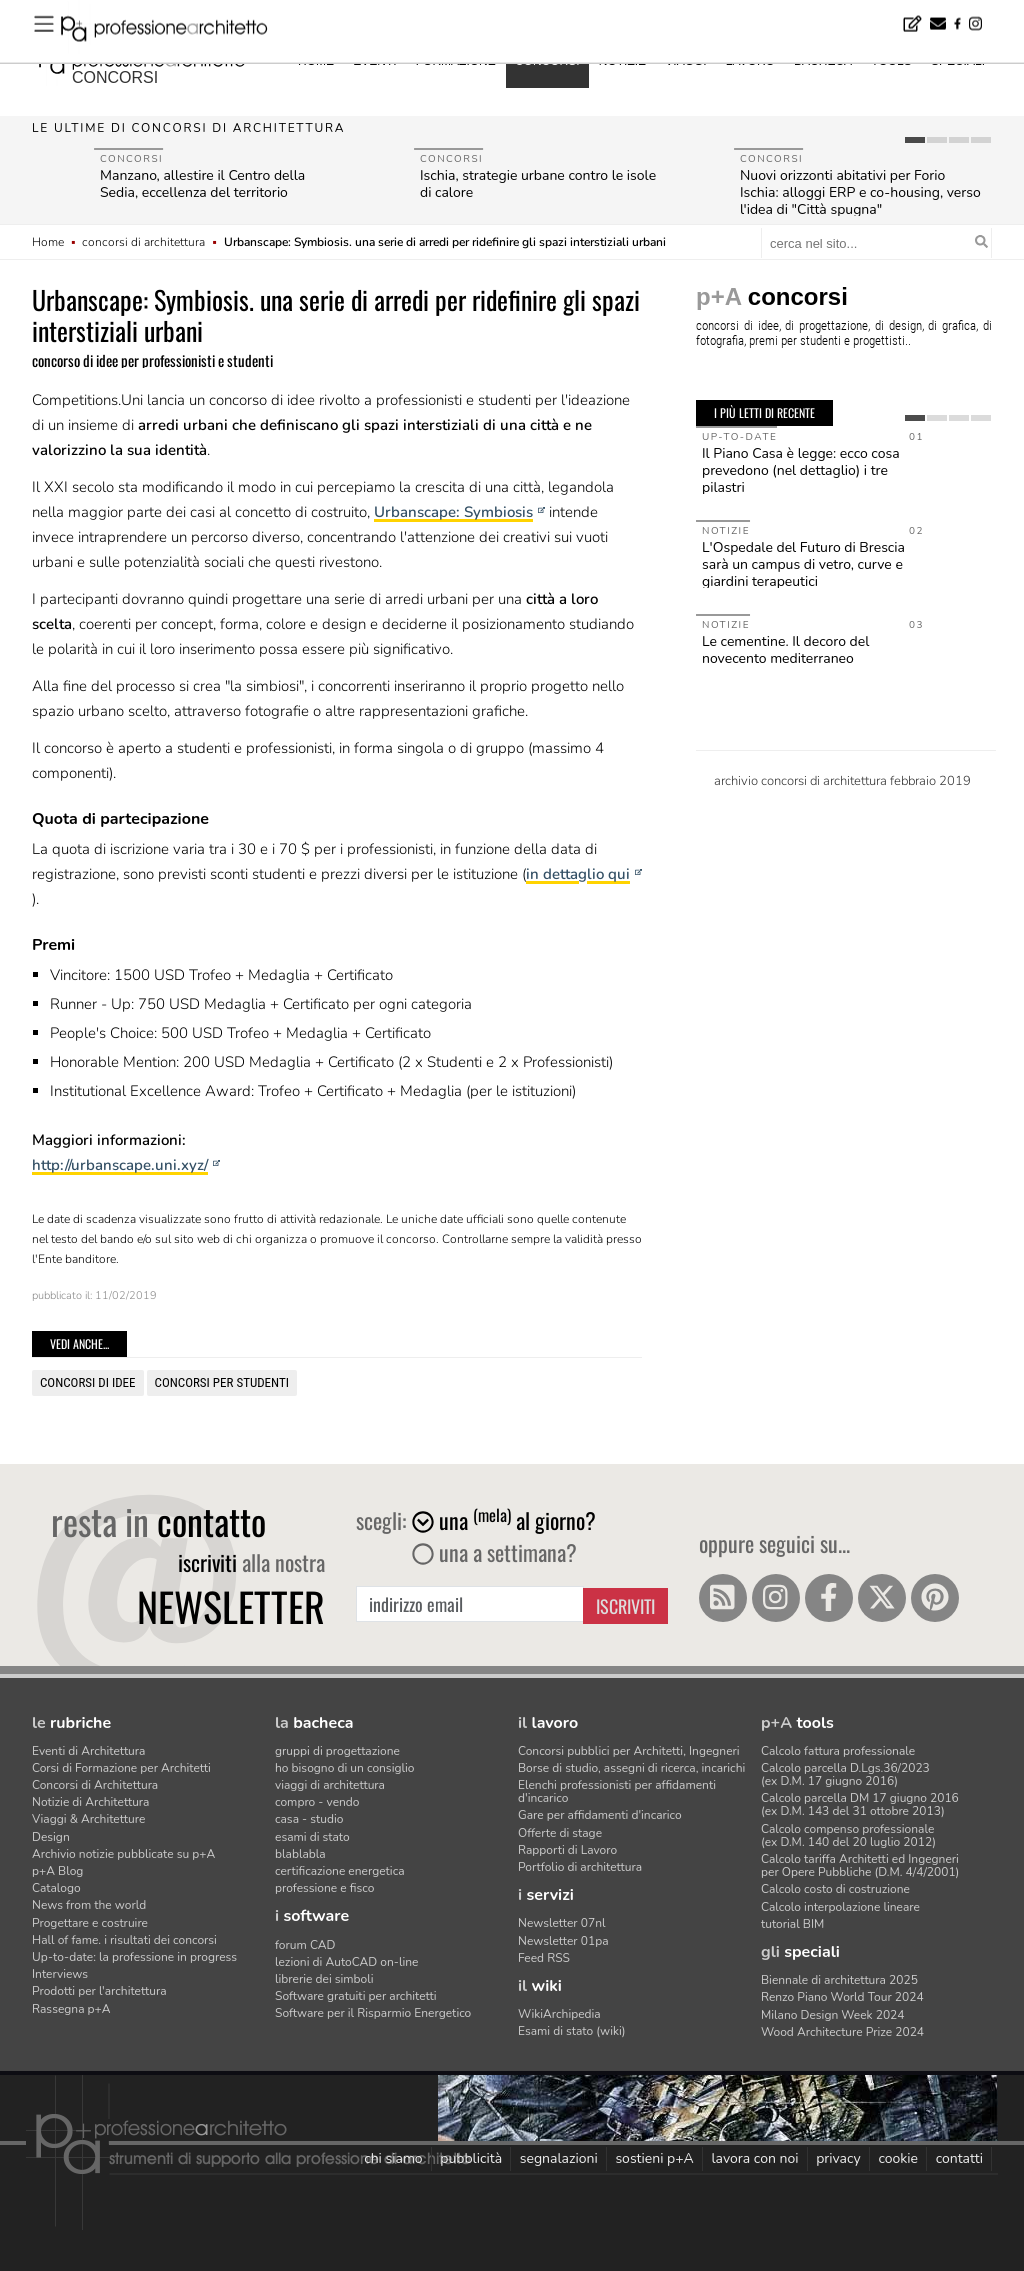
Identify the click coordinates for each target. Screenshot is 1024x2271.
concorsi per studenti (222, 1382)
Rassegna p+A (71, 2009)
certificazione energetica (340, 1871)
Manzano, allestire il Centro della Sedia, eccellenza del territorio (202, 184)
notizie (622, 61)
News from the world (89, 1905)
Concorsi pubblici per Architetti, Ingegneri (629, 1751)
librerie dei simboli (324, 1979)
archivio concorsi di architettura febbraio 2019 (842, 781)
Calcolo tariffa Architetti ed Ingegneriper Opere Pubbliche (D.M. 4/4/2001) (860, 1865)
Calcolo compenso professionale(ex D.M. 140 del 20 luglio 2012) (848, 1835)
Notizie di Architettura (90, 1802)
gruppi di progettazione (337, 1751)
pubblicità (471, 2158)
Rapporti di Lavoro (567, 1850)
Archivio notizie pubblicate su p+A (123, 1854)
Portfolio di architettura (580, 1867)
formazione (456, 61)
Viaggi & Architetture (88, 1819)
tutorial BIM (792, 1924)
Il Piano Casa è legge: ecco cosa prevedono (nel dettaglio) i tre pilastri (801, 470)
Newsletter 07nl (562, 1923)
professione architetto (142, 59)
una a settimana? (494, 1552)
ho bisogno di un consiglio (344, 1768)
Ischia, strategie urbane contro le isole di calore (538, 184)
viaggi (685, 61)
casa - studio (309, 1819)
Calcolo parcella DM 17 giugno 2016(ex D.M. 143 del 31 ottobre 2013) (860, 1804)
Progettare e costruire (90, 1923)
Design (51, 1837)
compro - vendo (317, 1802)
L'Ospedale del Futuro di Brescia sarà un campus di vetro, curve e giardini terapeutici (803, 564)
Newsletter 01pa (563, 1941)
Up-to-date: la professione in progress (134, 1957)
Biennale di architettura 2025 (839, 1980)
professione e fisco (324, 1888)
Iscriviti (625, 1606)
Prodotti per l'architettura (99, 1991)
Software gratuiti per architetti (356, 1996)
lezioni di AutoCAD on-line (346, 1962)
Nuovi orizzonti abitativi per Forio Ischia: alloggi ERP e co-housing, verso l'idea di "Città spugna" (860, 192)
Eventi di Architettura (88, 1751)
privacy (838, 2158)
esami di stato (312, 1837)
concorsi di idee (88, 1382)
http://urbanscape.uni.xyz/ (120, 1165)
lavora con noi (754, 2158)
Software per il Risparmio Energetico (373, 2013)
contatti (959, 2158)
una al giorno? (504, 1520)
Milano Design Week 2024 (833, 2015)
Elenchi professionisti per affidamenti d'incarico (617, 1791)
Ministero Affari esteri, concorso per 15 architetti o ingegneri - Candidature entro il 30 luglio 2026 (336, 13)
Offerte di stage (560, 1833)
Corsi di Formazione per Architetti (121, 1768)
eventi (374, 61)
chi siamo (393, 2158)
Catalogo (56, 1888)
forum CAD (305, 1945)
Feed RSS (544, 1958)
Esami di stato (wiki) (572, 2031)
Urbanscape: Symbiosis (453, 512)
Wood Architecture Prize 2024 (842, 2032)
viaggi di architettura (330, 1785)
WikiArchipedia (559, 2014)
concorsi (115, 77)
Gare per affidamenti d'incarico (600, 1815)
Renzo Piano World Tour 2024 (842, 1997)
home (316, 61)
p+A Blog (57, 1871)
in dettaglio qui (578, 874)
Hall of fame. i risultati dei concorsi (124, 1940)
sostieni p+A (654, 2158)
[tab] (915, 140)
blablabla (300, 1854)
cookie (898, 2158)
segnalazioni (559, 2158)
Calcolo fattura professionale (838, 1751)
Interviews (60, 1974)
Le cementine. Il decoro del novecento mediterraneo (785, 650)
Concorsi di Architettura (95, 1785)
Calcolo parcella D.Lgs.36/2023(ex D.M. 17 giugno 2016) (845, 1774)
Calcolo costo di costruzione (835, 1889)
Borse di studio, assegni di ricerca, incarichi (631, 1768)
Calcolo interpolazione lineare (840, 1907)
